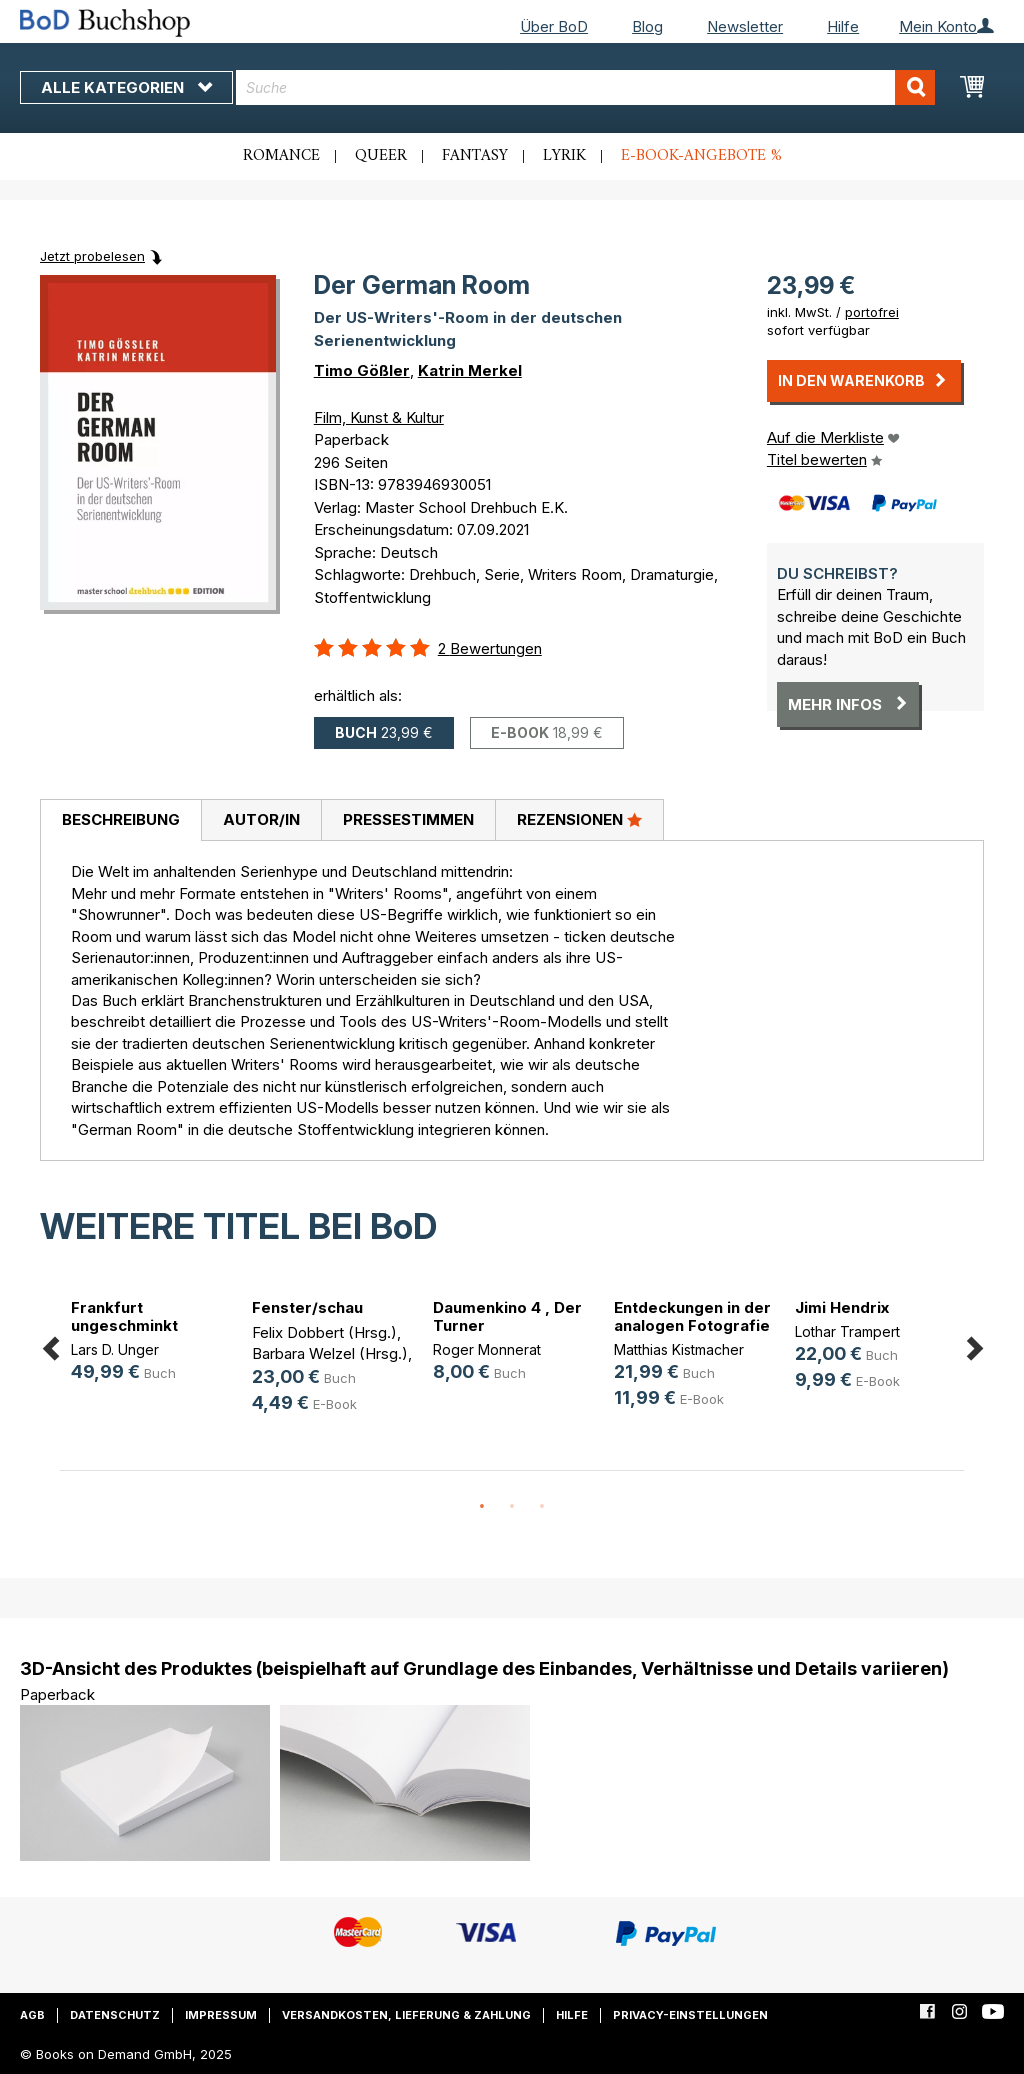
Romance (281, 156)
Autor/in (261, 819)
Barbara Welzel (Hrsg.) (330, 1353)
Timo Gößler (362, 370)
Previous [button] (50, 1344)
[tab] (120, 821)
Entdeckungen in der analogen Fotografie (692, 1316)
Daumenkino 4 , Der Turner (507, 1316)
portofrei (872, 312)
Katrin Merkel (470, 370)
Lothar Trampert (847, 1331)
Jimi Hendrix (842, 1307)
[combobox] (585, 87)
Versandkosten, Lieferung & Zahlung (406, 2015)
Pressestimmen (408, 819)
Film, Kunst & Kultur (379, 417)
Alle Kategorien (126, 87)
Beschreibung (121, 819)
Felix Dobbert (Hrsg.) (324, 1332)
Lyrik (564, 156)
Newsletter (745, 26)
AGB (32, 2015)
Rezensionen (579, 819)
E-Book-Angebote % (701, 156)
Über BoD (554, 26)
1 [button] (482, 1507)
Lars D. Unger (115, 1349)
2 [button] (512, 1507)
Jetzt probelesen (92, 256)
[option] (150, 1343)
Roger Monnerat (487, 1349)
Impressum (221, 2015)
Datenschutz (115, 2015)
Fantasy (475, 156)
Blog (647, 26)
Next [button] (974, 1344)
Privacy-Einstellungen (690, 2015)
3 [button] (542, 1507)
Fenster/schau (307, 1307)
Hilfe (843, 26)
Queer (381, 156)
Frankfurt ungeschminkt (124, 1316)
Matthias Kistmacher (679, 1349)
